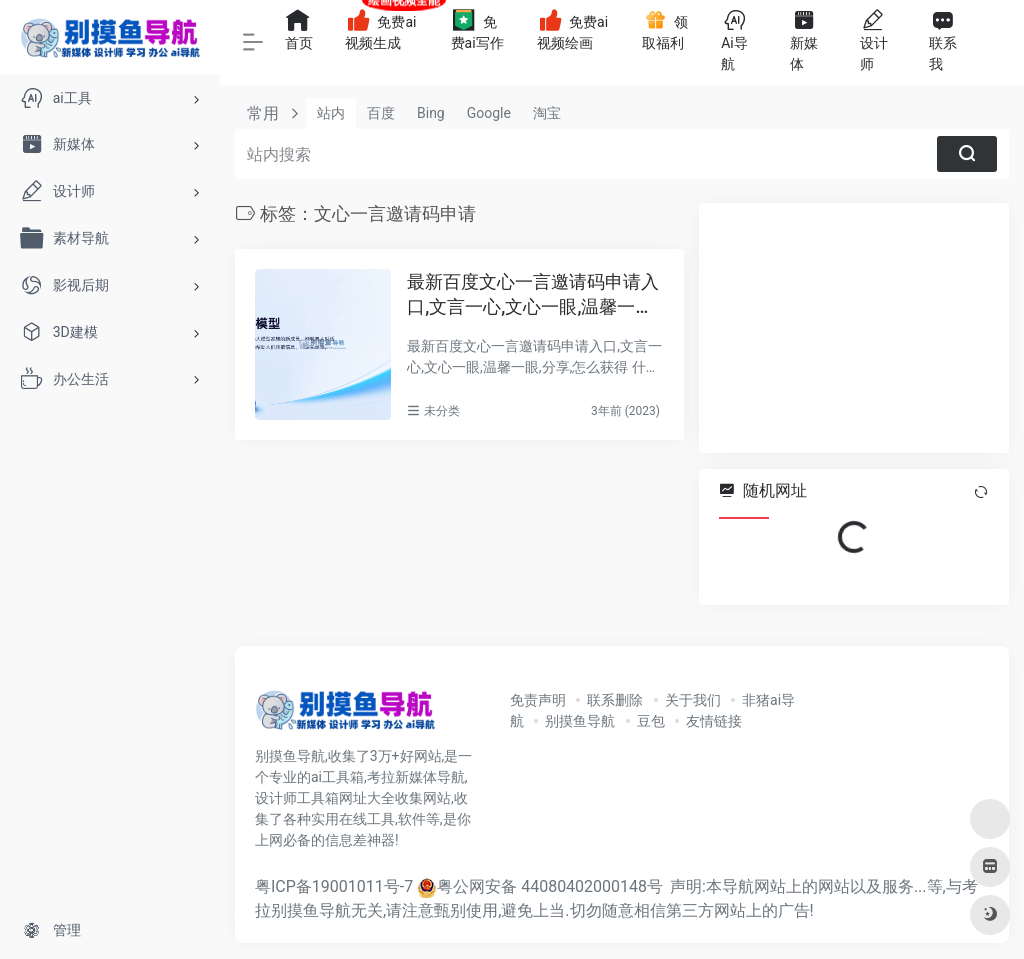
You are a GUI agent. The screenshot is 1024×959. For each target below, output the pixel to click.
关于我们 (693, 700)
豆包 (651, 721)
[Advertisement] (854, 328)
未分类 (442, 411)
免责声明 (538, 700)
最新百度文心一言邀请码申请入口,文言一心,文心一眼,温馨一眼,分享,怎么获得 (533, 295)
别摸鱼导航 (580, 721)
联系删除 (615, 700)
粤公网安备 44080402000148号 (550, 886)
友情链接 (714, 721)
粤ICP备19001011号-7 (334, 886)
